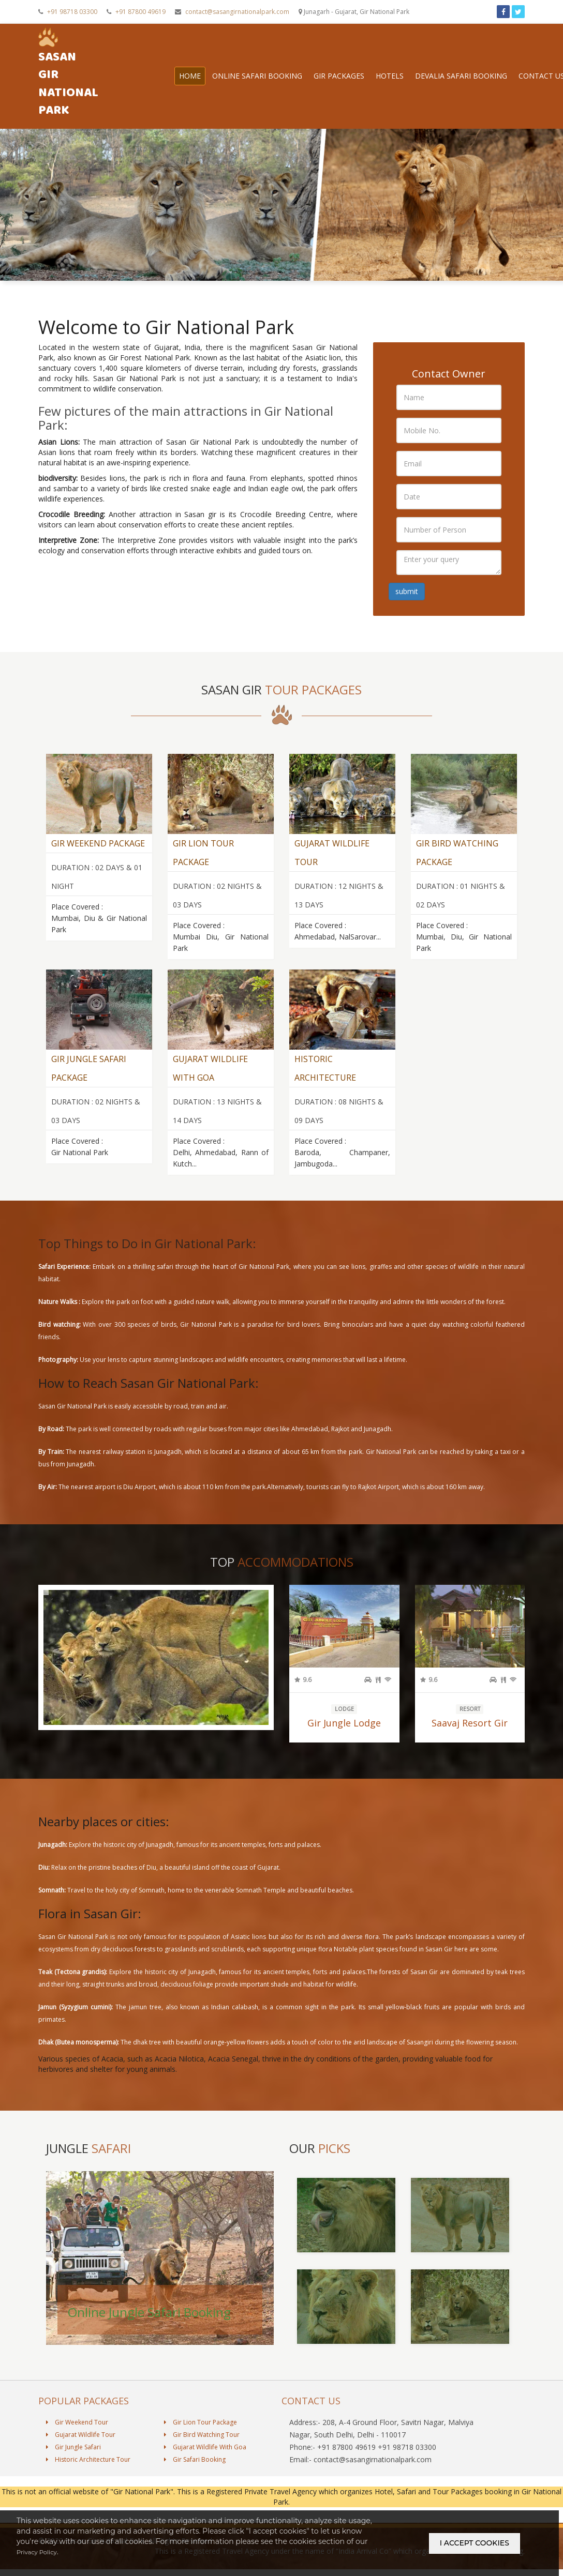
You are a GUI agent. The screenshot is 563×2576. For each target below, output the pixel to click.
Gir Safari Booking (195, 2475)
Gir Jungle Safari (73, 2462)
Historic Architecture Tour (88, 2475)
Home (200, 73)
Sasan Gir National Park (73, 73)
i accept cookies (474, 2549)
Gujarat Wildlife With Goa (205, 2462)
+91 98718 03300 (67, 11)
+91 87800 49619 (136, 11)
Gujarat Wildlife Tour (80, 2450)
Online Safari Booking (268, 73)
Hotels (400, 73)
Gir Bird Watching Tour (202, 2450)
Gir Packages (349, 73)
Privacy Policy (41, 2565)
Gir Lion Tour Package (200, 2437)
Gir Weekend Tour (77, 2437)
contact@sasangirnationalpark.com (232, 11)
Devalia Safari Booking (471, 73)
